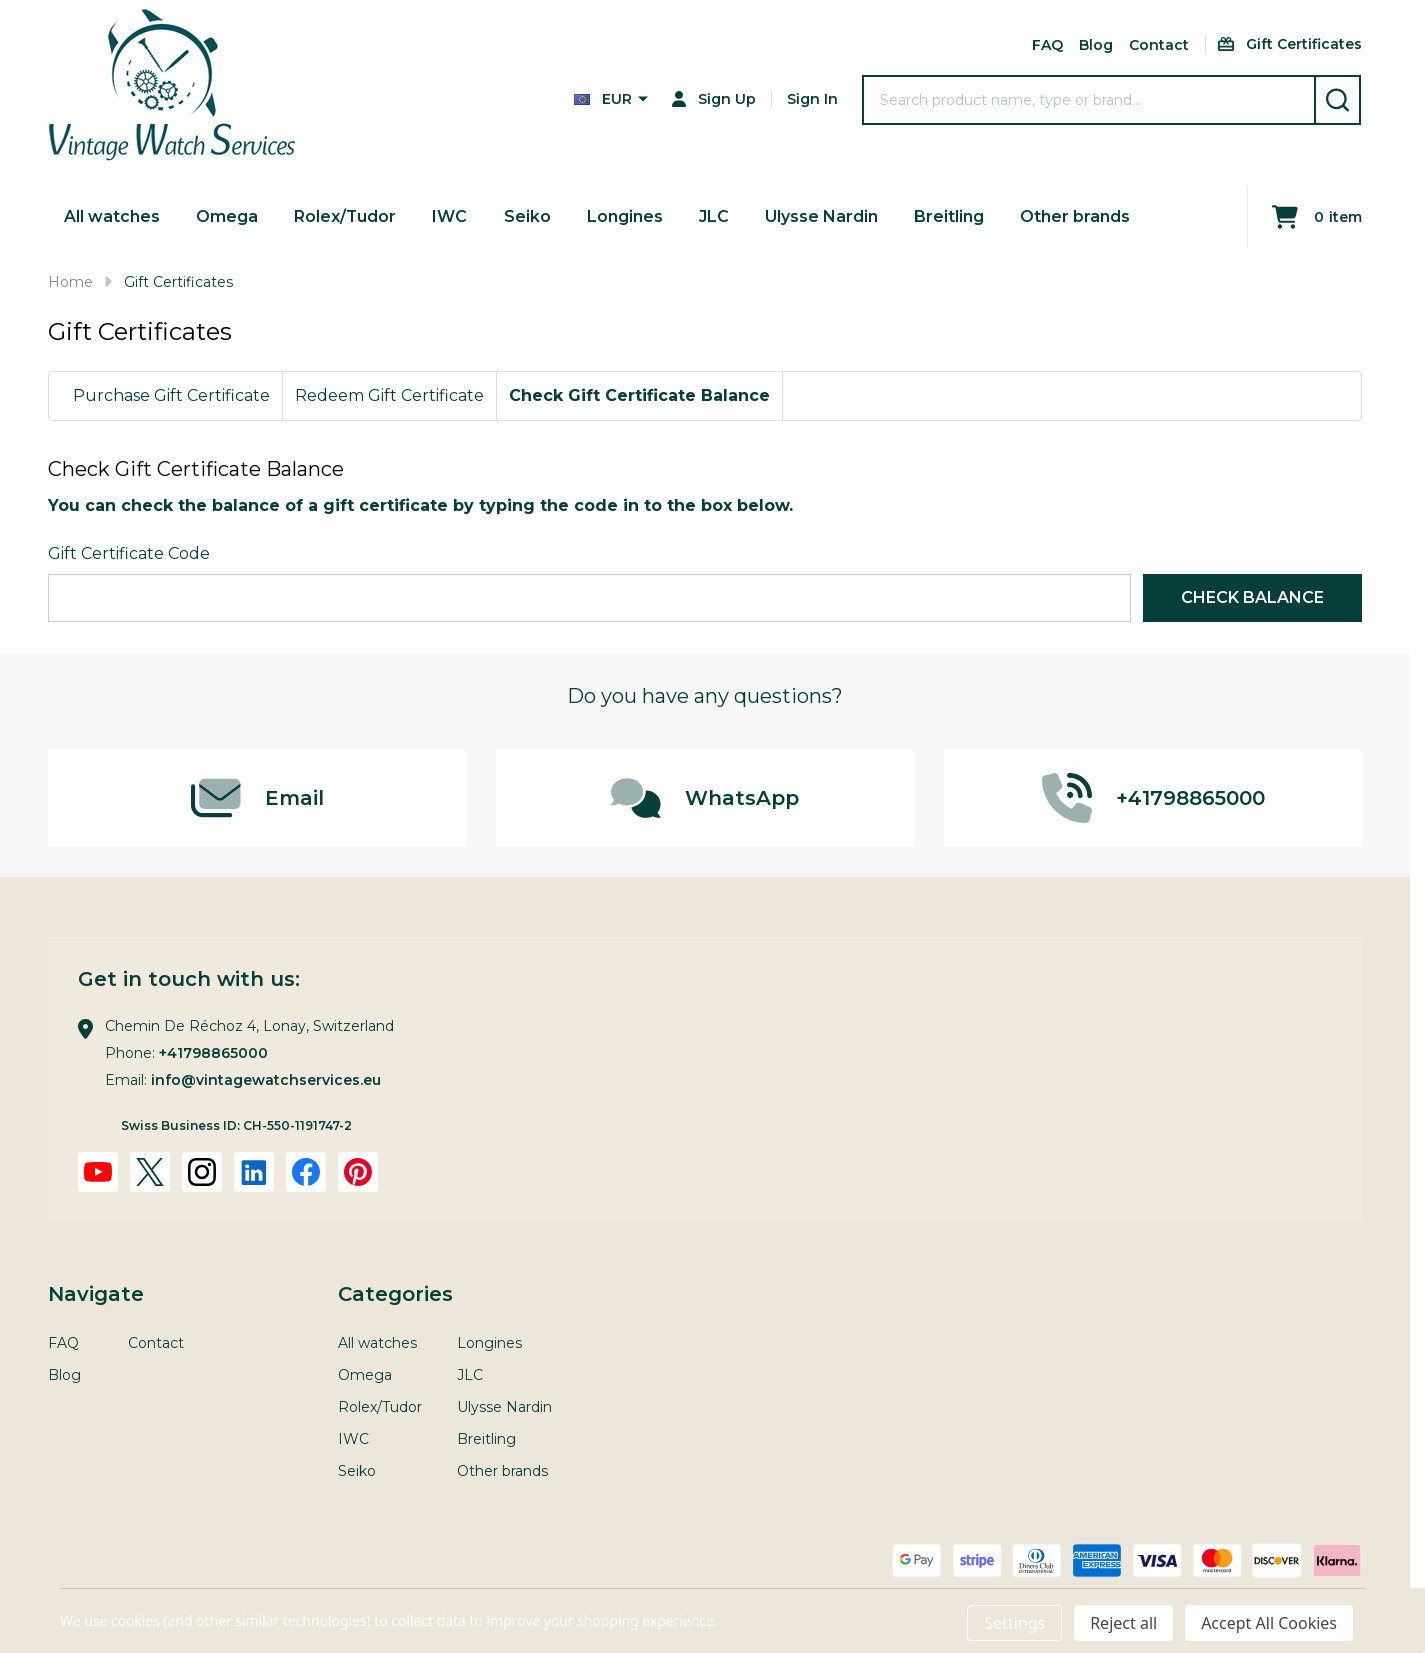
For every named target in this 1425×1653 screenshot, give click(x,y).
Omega (227, 216)
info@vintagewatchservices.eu (266, 1080)
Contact (1159, 45)
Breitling (949, 216)
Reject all (1123, 1623)
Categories (395, 1294)
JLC (714, 216)
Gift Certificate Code (129, 553)
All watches (112, 216)
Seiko (527, 216)
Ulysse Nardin (821, 216)
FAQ (1047, 45)
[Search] (1337, 100)
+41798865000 (213, 1053)
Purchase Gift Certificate (171, 395)
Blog (1096, 45)
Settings (1014, 1623)
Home (70, 282)
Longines (625, 216)
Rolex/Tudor (345, 216)
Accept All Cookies (1269, 1623)
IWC (450, 216)
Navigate (96, 1294)
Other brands (1075, 216)
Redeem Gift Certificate (389, 395)
